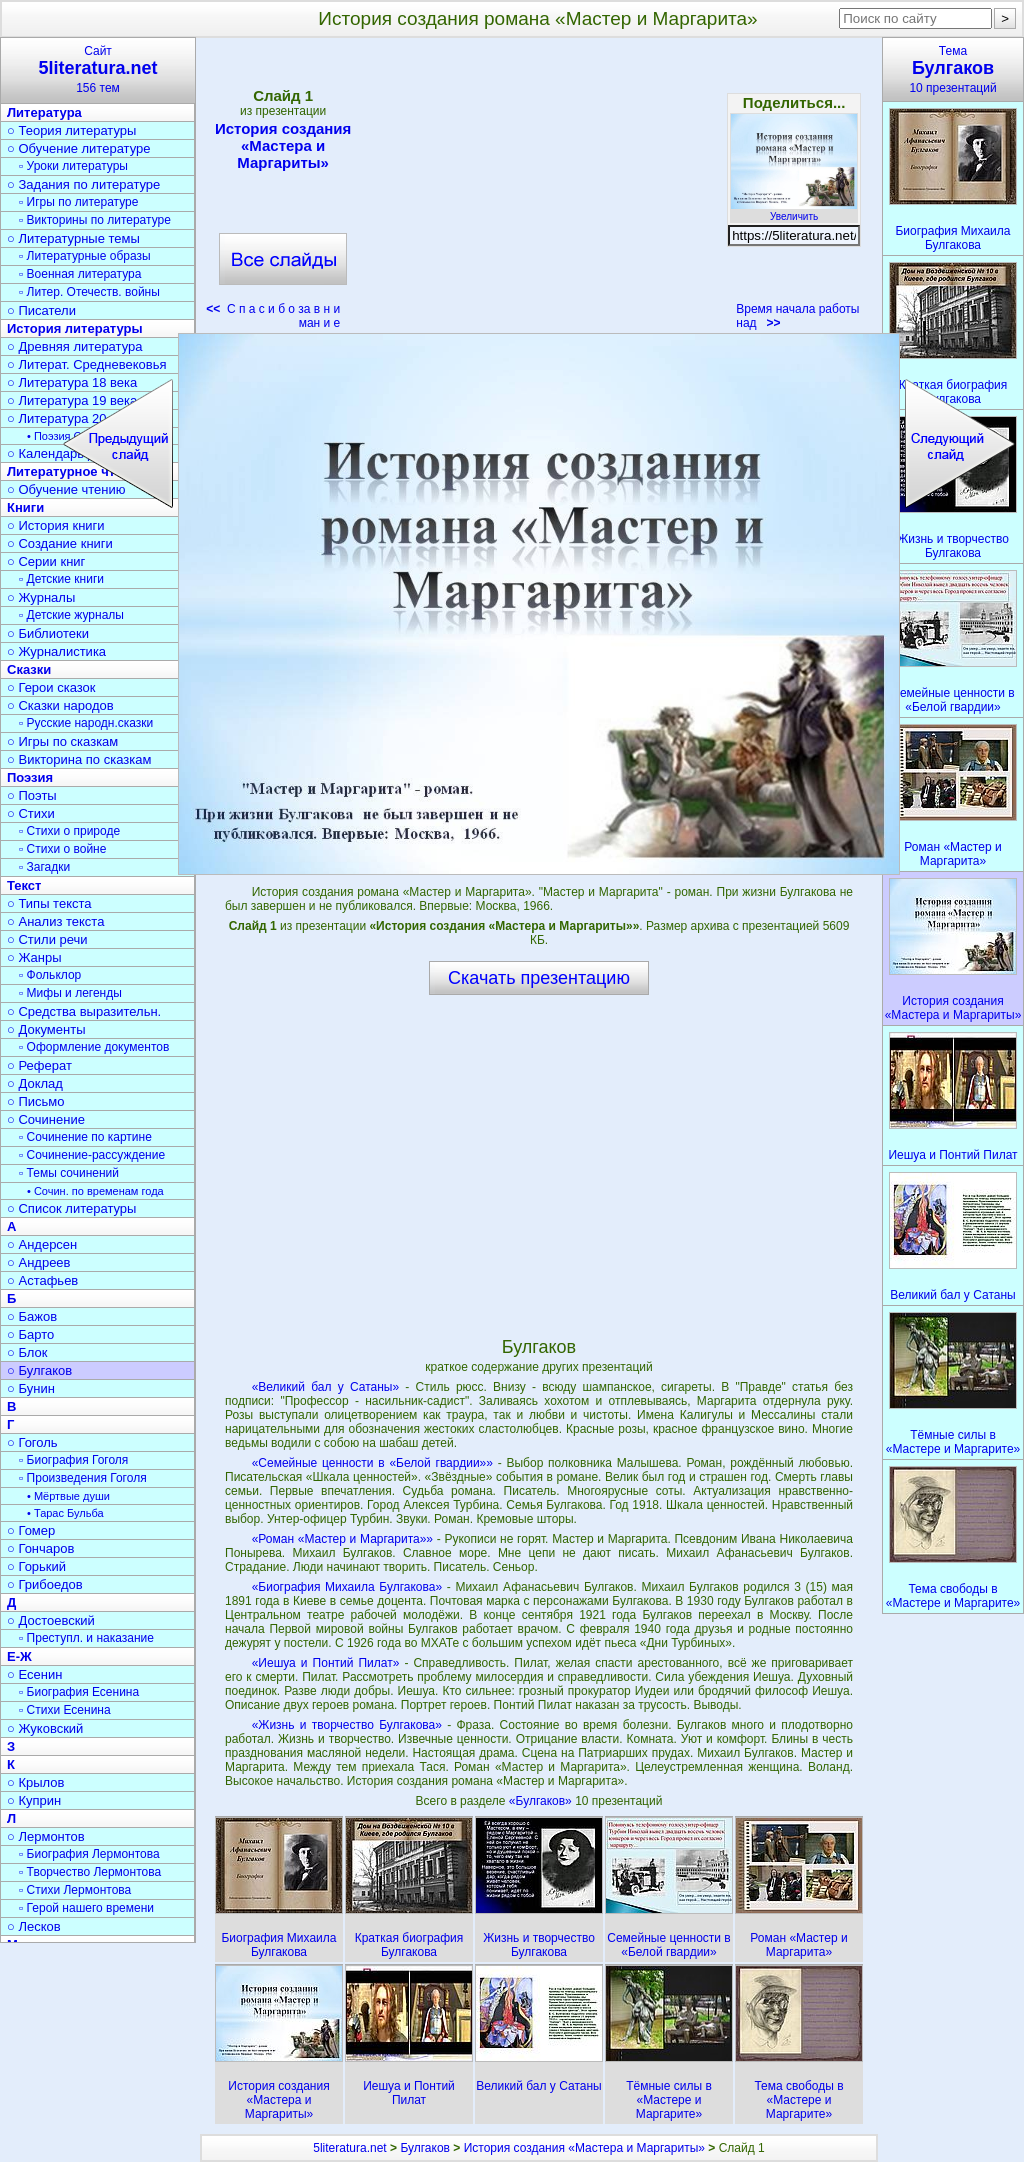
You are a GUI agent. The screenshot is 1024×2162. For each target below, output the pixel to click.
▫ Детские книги (61, 579)
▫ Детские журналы (71, 615)
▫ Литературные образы (85, 256)
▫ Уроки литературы (73, 166)
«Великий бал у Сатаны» (325, 1387)
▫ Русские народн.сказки (86, 723)
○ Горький (36, 1566)
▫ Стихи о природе (69, 831)
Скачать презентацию (539, 978)
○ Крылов (35, 1782)
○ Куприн (34, 1800)
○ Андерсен (42, 1244)
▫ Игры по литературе (78, 202)
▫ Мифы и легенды (70, 993)
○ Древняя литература (74, 346)
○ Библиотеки (48, 633)
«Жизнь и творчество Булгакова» (347, 1725)
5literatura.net (349, 2148)
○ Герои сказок (51, 687)
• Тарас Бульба (65, 1513)
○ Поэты (32, 795)
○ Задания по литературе (83, 184)
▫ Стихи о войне (62, 849)
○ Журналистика (56, 651)
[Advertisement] (538, 190)
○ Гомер (31, 1530)
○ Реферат (39, 1065)
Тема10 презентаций (953, 69)
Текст (24, 885)
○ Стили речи (47, 939)
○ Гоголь (32, 1442)
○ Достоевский (51, 1620)
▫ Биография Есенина (79, 1692)
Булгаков (425, 2148)
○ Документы (46, 1029)
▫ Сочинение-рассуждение (92, 1155)
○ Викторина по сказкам (79, 759)
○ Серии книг (46, 561)
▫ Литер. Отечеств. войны (89, 292)
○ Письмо (36, 1101)
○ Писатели (41, 310)
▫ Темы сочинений (69, 1173)
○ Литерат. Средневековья (87, 364)
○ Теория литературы (71, 130)
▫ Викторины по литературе (95, 220)
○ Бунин (31, 1388)
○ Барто (30, 1334)
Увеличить (794, 211)
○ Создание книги (60, 543)
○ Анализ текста (55, 921)
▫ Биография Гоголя (73, 1460)
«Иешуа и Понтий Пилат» (326, 1663)
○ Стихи (31, 813)
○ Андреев (39, 1262)
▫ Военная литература (80, 274)
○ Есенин (34, 1674)
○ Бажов (32, 1316)
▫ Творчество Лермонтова (90, 1872)
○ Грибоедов (45, 1584)
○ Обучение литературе (79, 148)
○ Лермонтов (46, 1836)
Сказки (29, 669)
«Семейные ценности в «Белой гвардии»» (372, 1463)
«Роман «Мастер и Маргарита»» (342, 1539)
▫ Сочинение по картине (85, 1137)
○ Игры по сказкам (62, 741)
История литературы (75, 328)
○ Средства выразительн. (84, 1011)
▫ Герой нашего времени (86, 1908)
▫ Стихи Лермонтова (75, 1890)
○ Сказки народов (60, 705)
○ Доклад (35, 1083)
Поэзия (30, 777)
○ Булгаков (39, 1370)
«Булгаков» (542, 1801)
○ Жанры (34, 957)
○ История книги (56, 525)
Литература (44, 112)
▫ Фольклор (50, 975)
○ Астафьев (42, 1280)
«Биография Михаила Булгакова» (347, 1587)
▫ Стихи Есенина (65, 1710)
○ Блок (27, 1352)
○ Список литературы (71, 1208)
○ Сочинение (46, 1119)
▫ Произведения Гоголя (83, 1478)
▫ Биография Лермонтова (89, 1854)
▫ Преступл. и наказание (86, 1638)
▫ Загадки (44, 867)
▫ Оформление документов (94, 1047)
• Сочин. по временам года (95, 1191)
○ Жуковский (45, 1728)
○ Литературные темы (73, 238)
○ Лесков (34, 1926)
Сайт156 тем (98, 69)
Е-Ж (19, 1656)
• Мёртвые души (68, 1496)
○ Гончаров (40, 1548)
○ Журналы (41, 597)
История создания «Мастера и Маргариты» (283, 145)
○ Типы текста (49, 903)
